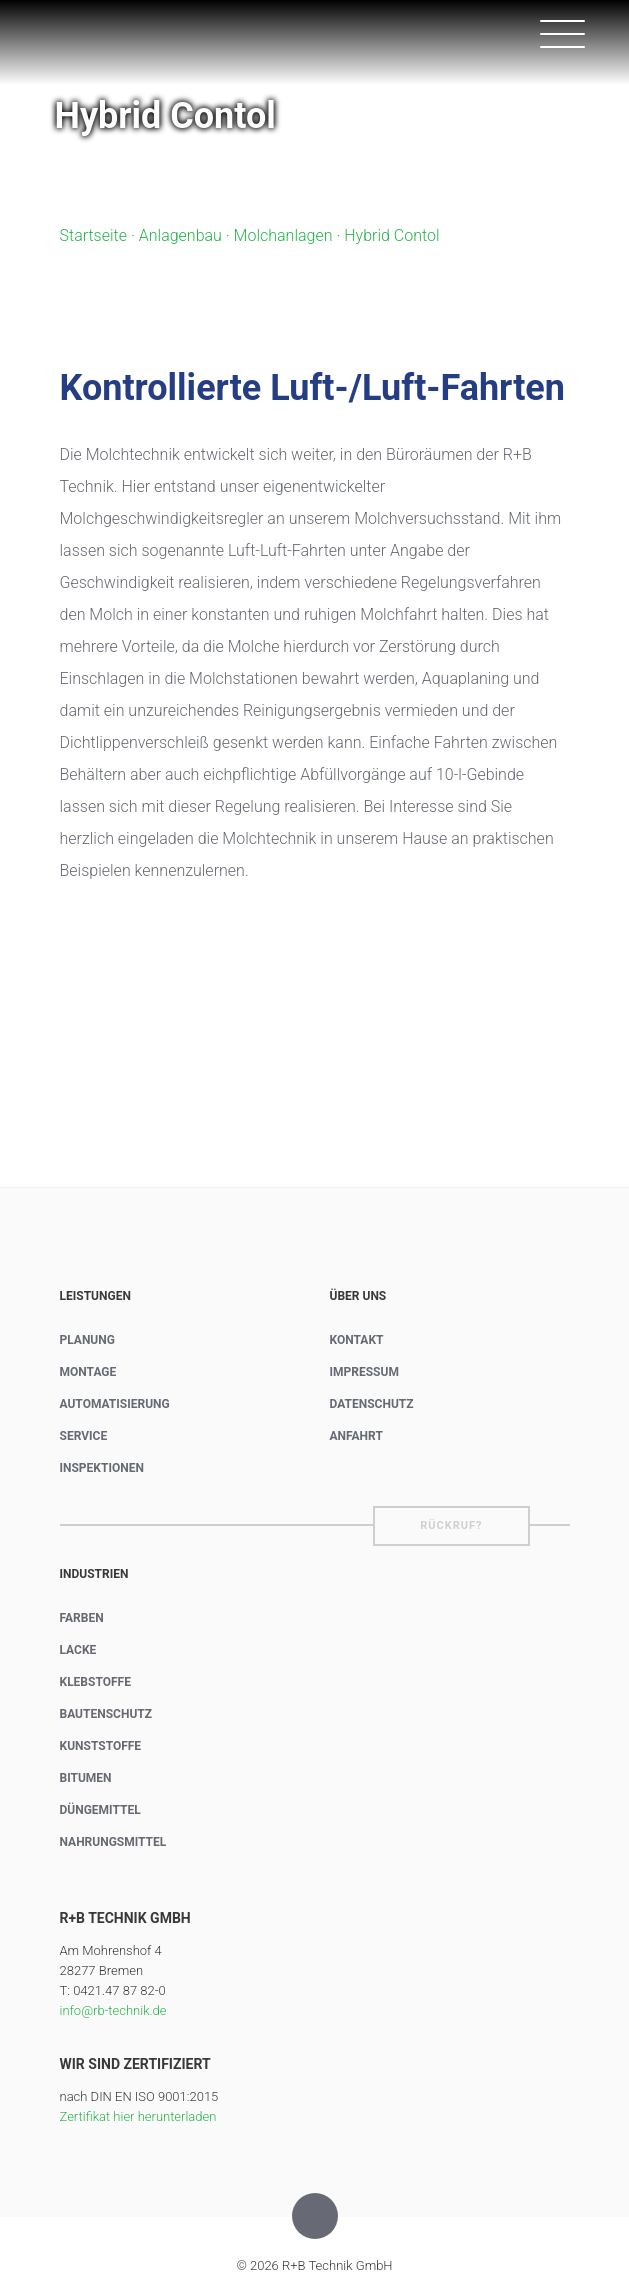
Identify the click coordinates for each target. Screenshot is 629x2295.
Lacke (78, 1650)
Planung (87, 1340)
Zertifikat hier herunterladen (138, 2116)
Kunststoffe (101, 1746)
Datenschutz (372, 1404)
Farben (82, 1618)
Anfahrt (356, 1436)
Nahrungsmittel (113, 1842)
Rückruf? (451, 1525)
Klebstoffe (95, 1682)
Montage (88, 1372)
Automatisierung (115, 1404)
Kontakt (357, 1340)
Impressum (364, 1372)
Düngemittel (100, 1810)
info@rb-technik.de (113, 2010)
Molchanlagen (283, 235)
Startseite (94, 235)
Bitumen (86, 1778)
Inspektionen (102, 1468)
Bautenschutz (106, 1714)
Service (84, 1436)
